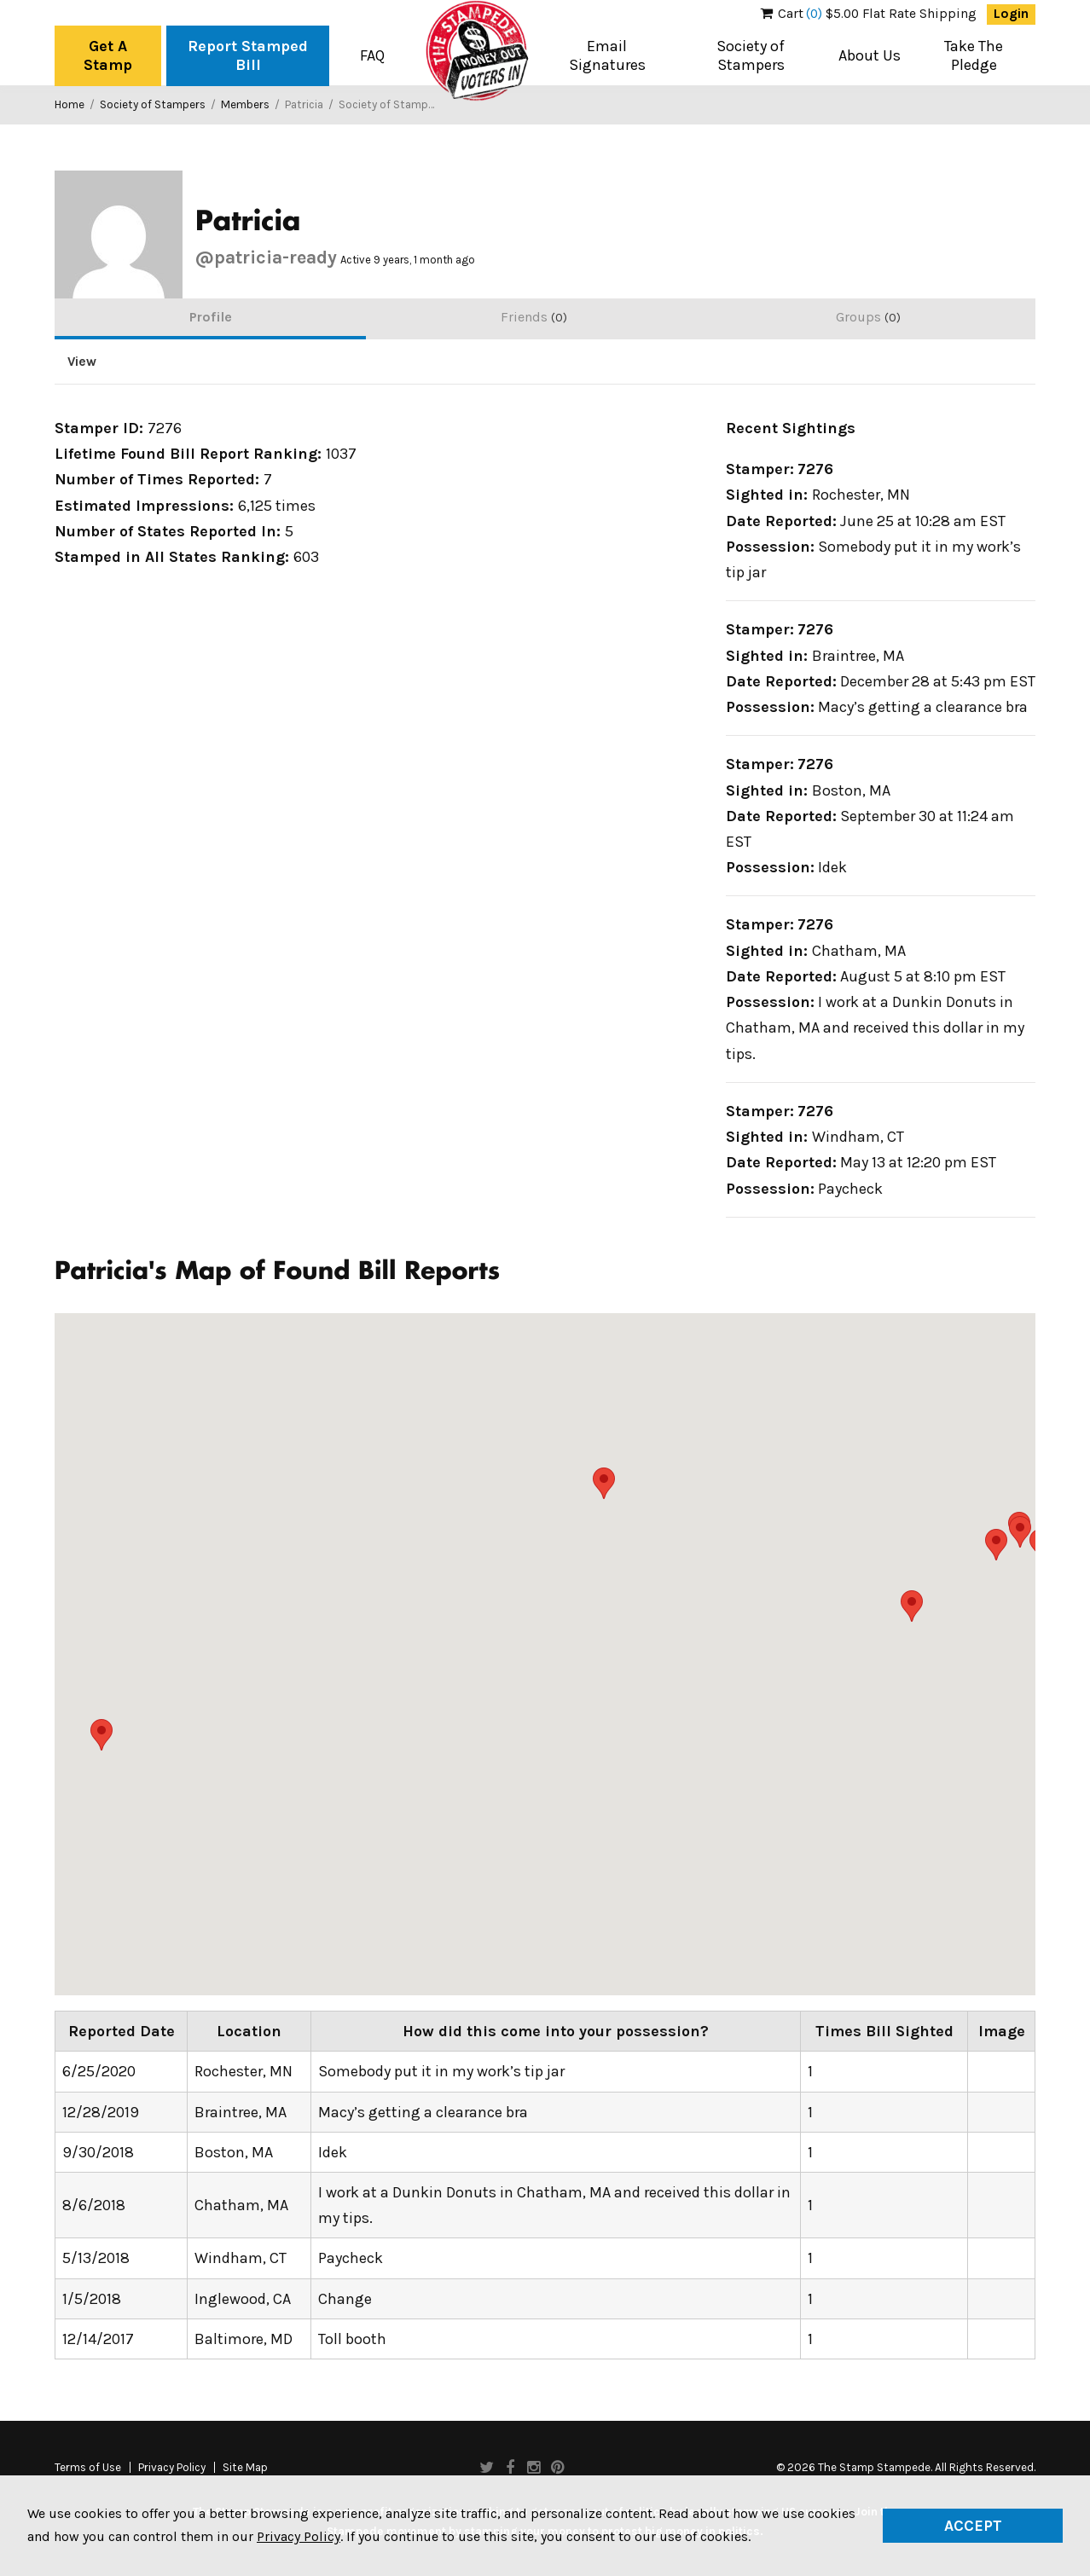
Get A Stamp (108, 55)
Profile (210, 317)
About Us (869, 55)
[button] (912, 1606)
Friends (534, 317)
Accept (973, 2525)
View (81, 361)
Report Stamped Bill (248, 55)
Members (245, 104)
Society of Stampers (750, 55)
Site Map (245, 2468)
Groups (868, 317)
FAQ (372, 55)
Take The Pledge (973, 55)
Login (1011, 13)
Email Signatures (607, 55)
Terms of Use (88, 2468)
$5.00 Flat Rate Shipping (869, 13)
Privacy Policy (172, 2468)
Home (69, 104)
